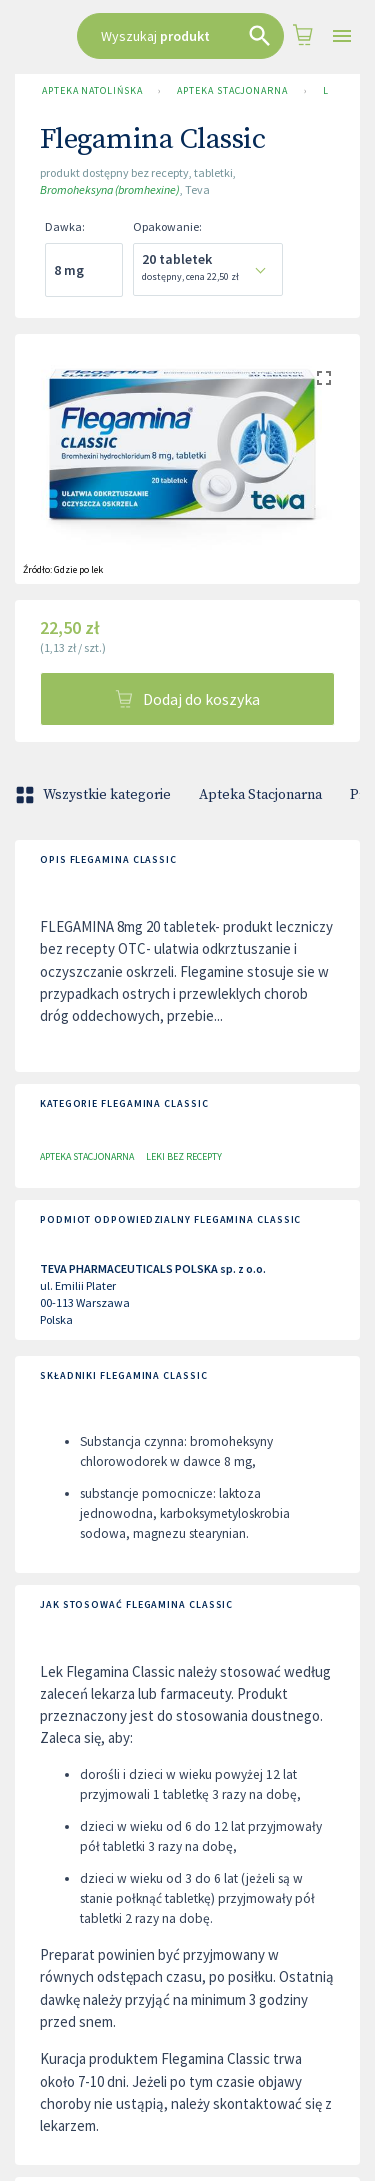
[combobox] (180, 36)
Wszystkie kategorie (95, 795)
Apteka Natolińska (92, 91)
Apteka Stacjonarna (232, 91)
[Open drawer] (342, 36)
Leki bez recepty (184, 1156)
